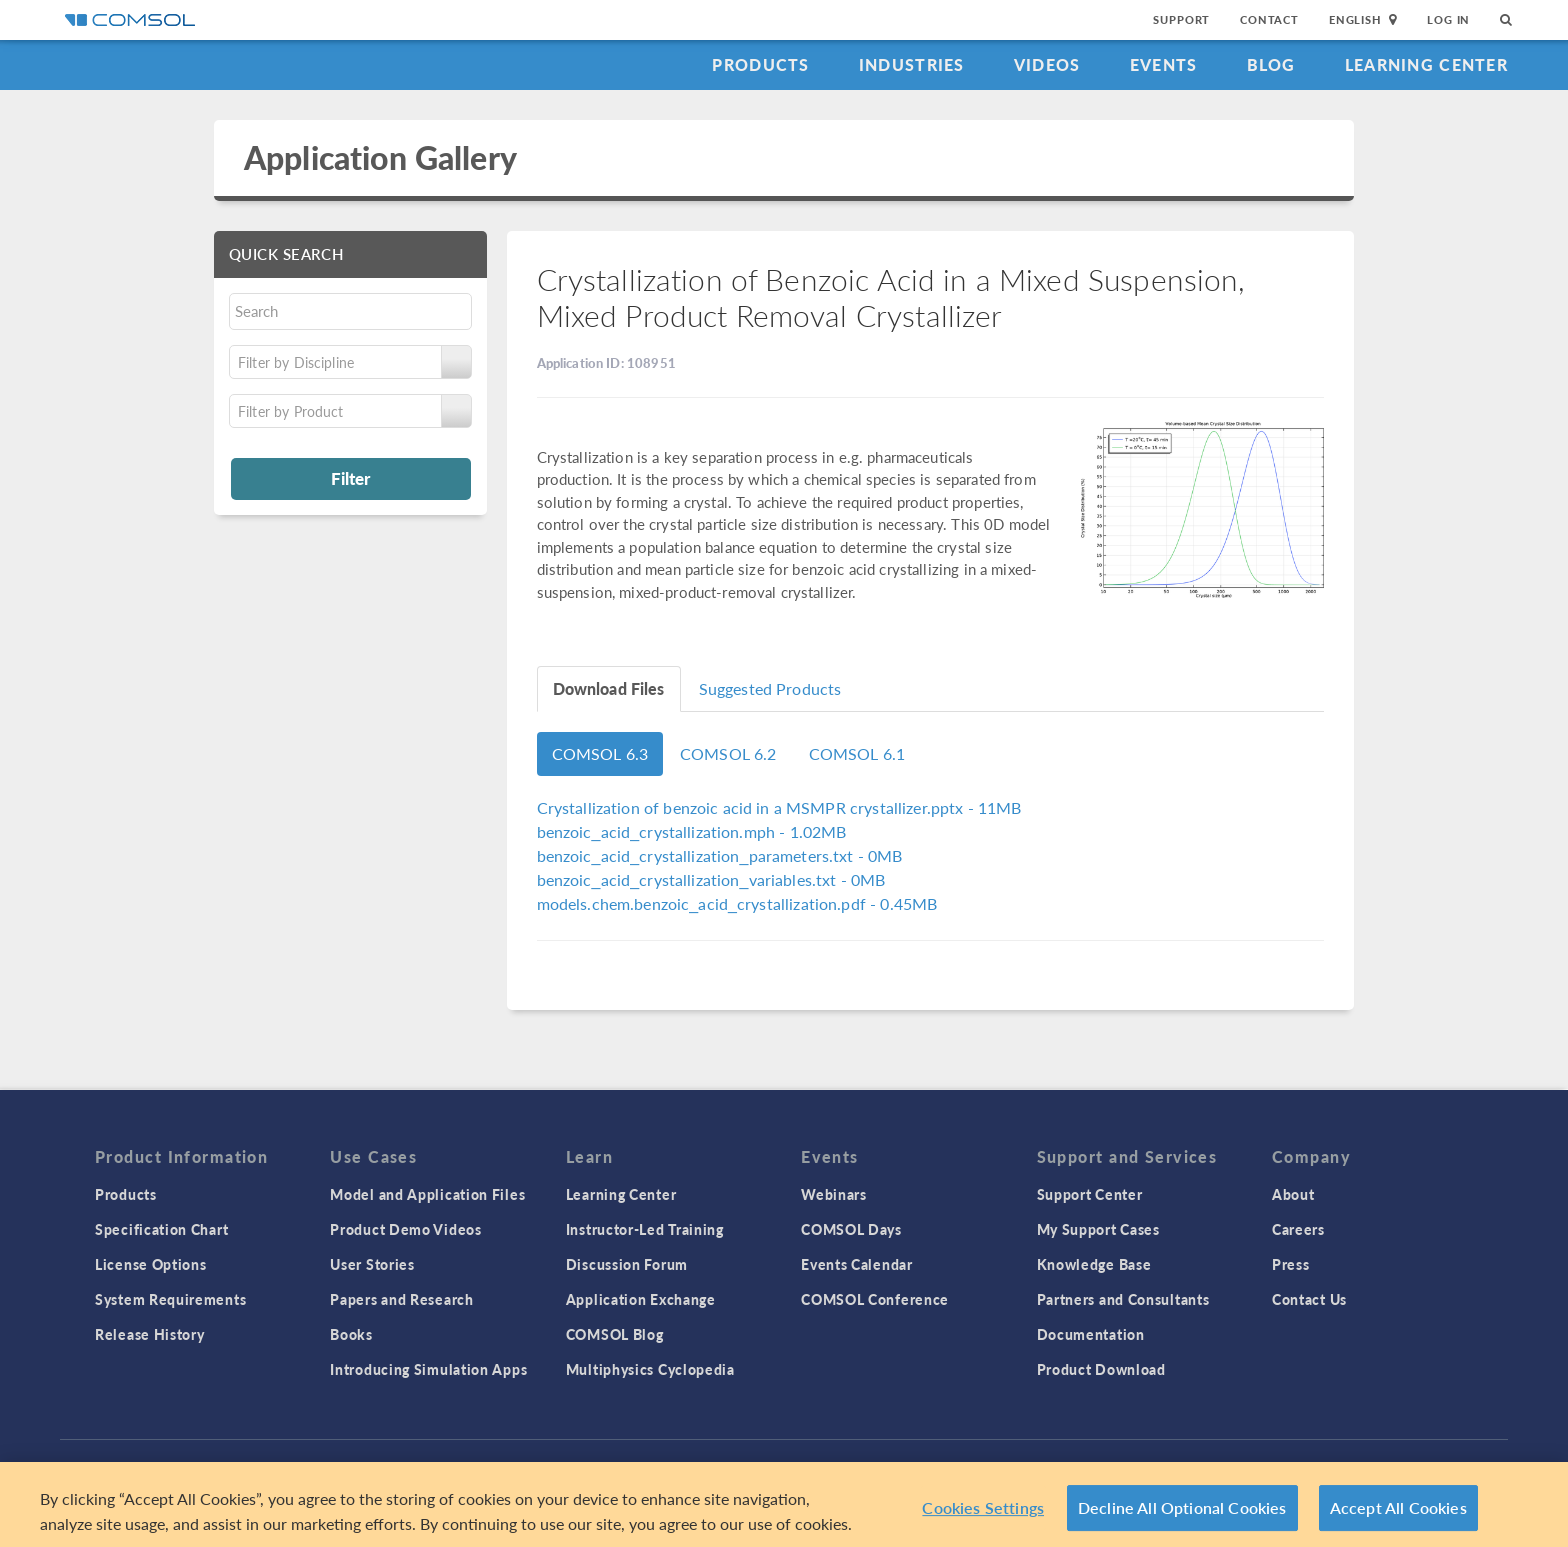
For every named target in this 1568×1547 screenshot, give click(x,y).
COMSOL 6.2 (728, 753)
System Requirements (170, 1299)
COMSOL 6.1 (857, 753)
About (1293, 1194)
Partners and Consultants (1123, 1299)
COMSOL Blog (615, 1334)
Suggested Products (770, 688)
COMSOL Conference (875, 1299)
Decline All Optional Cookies (1182, 1512)
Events (1164, 64)
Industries (912, 64)
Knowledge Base (1094, 1264)
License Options (151, 1264)
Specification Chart (161, 1229)
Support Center (1090, 1194)
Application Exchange (641, 1299)
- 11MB (779, 807)
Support (1181, 19)
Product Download (1101, 1369)
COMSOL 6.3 (600, 753)
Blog (1271, 64)
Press (1291, 1264)
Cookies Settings (983, 1512)
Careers (1298, 1229)
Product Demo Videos (405, 1229)
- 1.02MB (692, 831)
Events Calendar (857, 1264)
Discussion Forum (627, 1264)
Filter (350, 478)
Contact (1269, 19)
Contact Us (1309, 1299)
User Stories (372, 1264)
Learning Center (1426, 64)
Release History (150, 1334)
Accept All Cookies (1398, 1512)
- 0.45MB (737, 903)
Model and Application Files (427, 1194)
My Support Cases (1098, 1229)
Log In (1448, 19)
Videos (1047, 64)
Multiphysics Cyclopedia (650, 1369)
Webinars (834, 1194)
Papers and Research (401, 1299)
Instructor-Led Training (645, 1229)
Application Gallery (380, 157)
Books (351, 1334)
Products (760, 64)
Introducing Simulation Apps (428, 1369)
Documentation (1091, 1334)
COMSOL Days (851, 1229)
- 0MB (720, 855)
